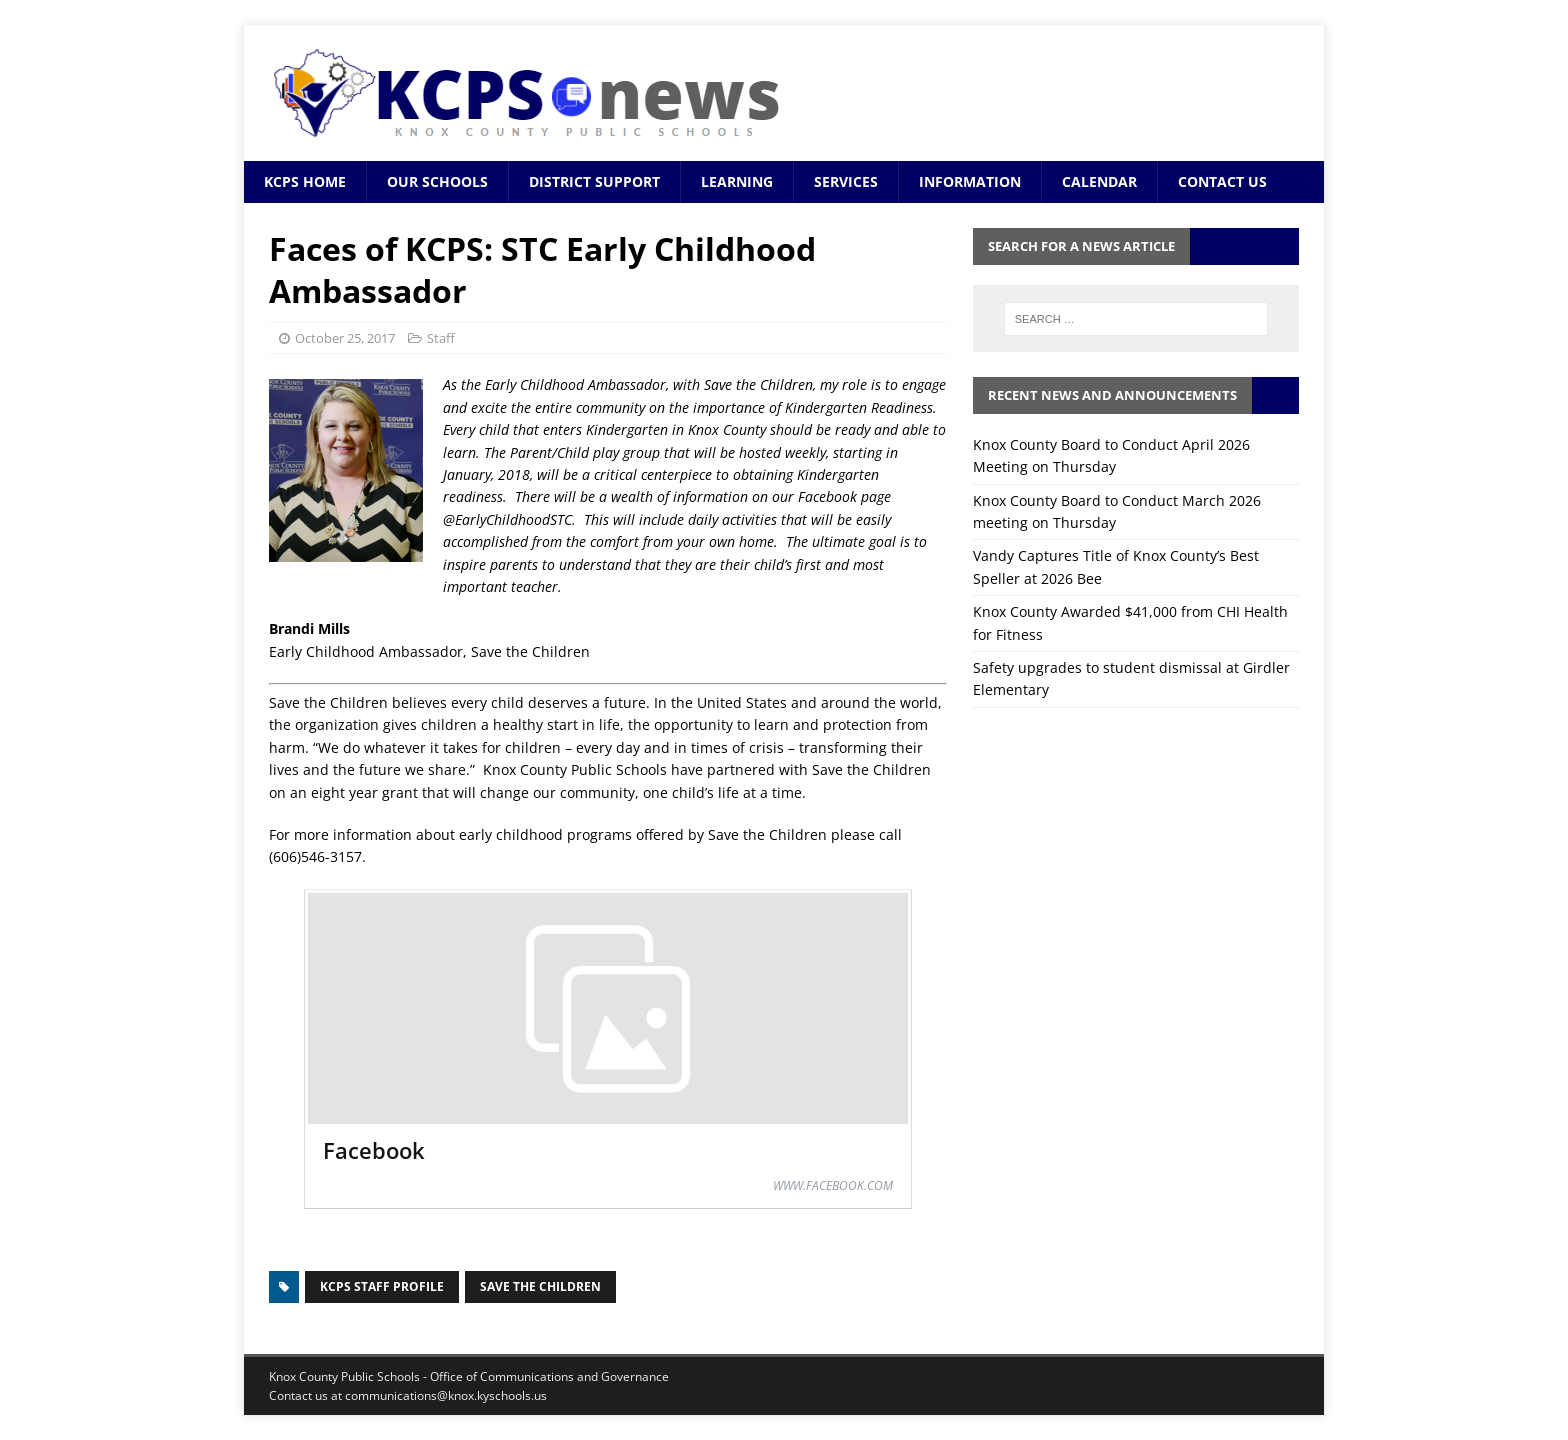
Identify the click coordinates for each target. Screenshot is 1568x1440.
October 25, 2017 (345, 338)
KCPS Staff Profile (382, 1286)
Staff (441, 338)
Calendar (1099, 181)
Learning (737, 181)
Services (846, 181)
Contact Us (1222, 181)
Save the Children (540, 1286)
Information (970, 181)
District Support (594, 181)
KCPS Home (305, 181)
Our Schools (437, 181)
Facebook (374, 1150)
